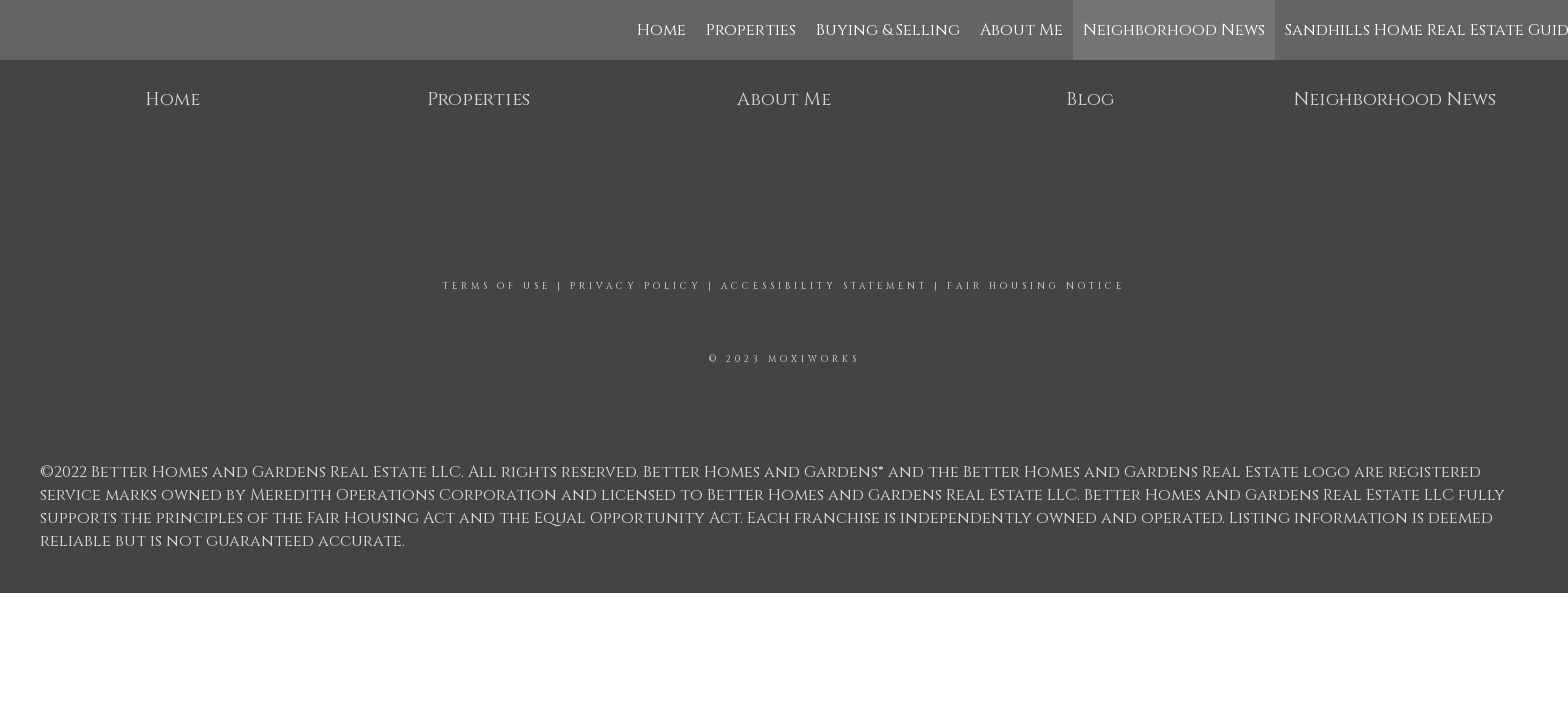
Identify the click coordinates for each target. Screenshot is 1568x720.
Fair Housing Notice (1036, 286)
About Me (1021, 30)
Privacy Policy (636, 286)
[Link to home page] (25, 30)
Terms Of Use (497, 286)
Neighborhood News (1174, 30)
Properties (751, 30)
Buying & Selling (888, 30)
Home (661, 30)
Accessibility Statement (824, 286)
